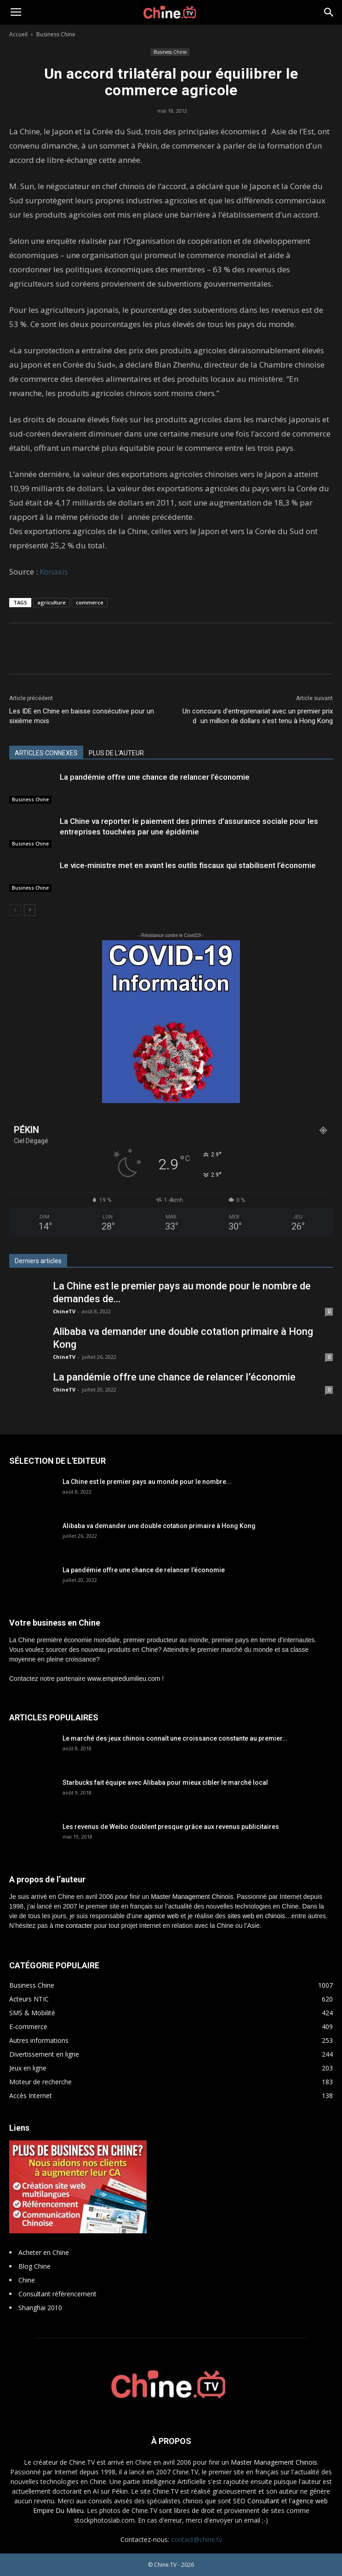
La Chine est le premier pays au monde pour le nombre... (147, 1481)
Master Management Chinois (192, 1896)
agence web (161, 1916)
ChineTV (64, 1311)
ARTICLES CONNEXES (46, 753)
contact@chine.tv (196, 2539)
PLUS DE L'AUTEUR (116, 753)
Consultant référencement (57, 2293)
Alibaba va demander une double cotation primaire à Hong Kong (159, 1526)
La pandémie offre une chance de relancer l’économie (155, 777)
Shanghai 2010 (40, 2307)
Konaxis (54, 571)
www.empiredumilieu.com (123, 1678)
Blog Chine (34, 2266)
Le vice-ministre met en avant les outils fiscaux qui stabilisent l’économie (188, 865)
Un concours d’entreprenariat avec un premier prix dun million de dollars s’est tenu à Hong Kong (257, 716)
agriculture (51, 602)
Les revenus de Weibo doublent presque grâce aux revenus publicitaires (171, 1826)
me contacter (73, 1925)
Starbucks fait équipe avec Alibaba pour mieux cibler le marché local (165, 1782)
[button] (329, 12)
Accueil (18, 34)
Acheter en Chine (43, 2252)
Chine (26, 2280)
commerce (89, 602)
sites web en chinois (256, 1916)
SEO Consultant (256, 2500)
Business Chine (55, 34)
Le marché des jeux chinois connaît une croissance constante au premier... (175, 1738)
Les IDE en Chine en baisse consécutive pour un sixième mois (81, 716)
